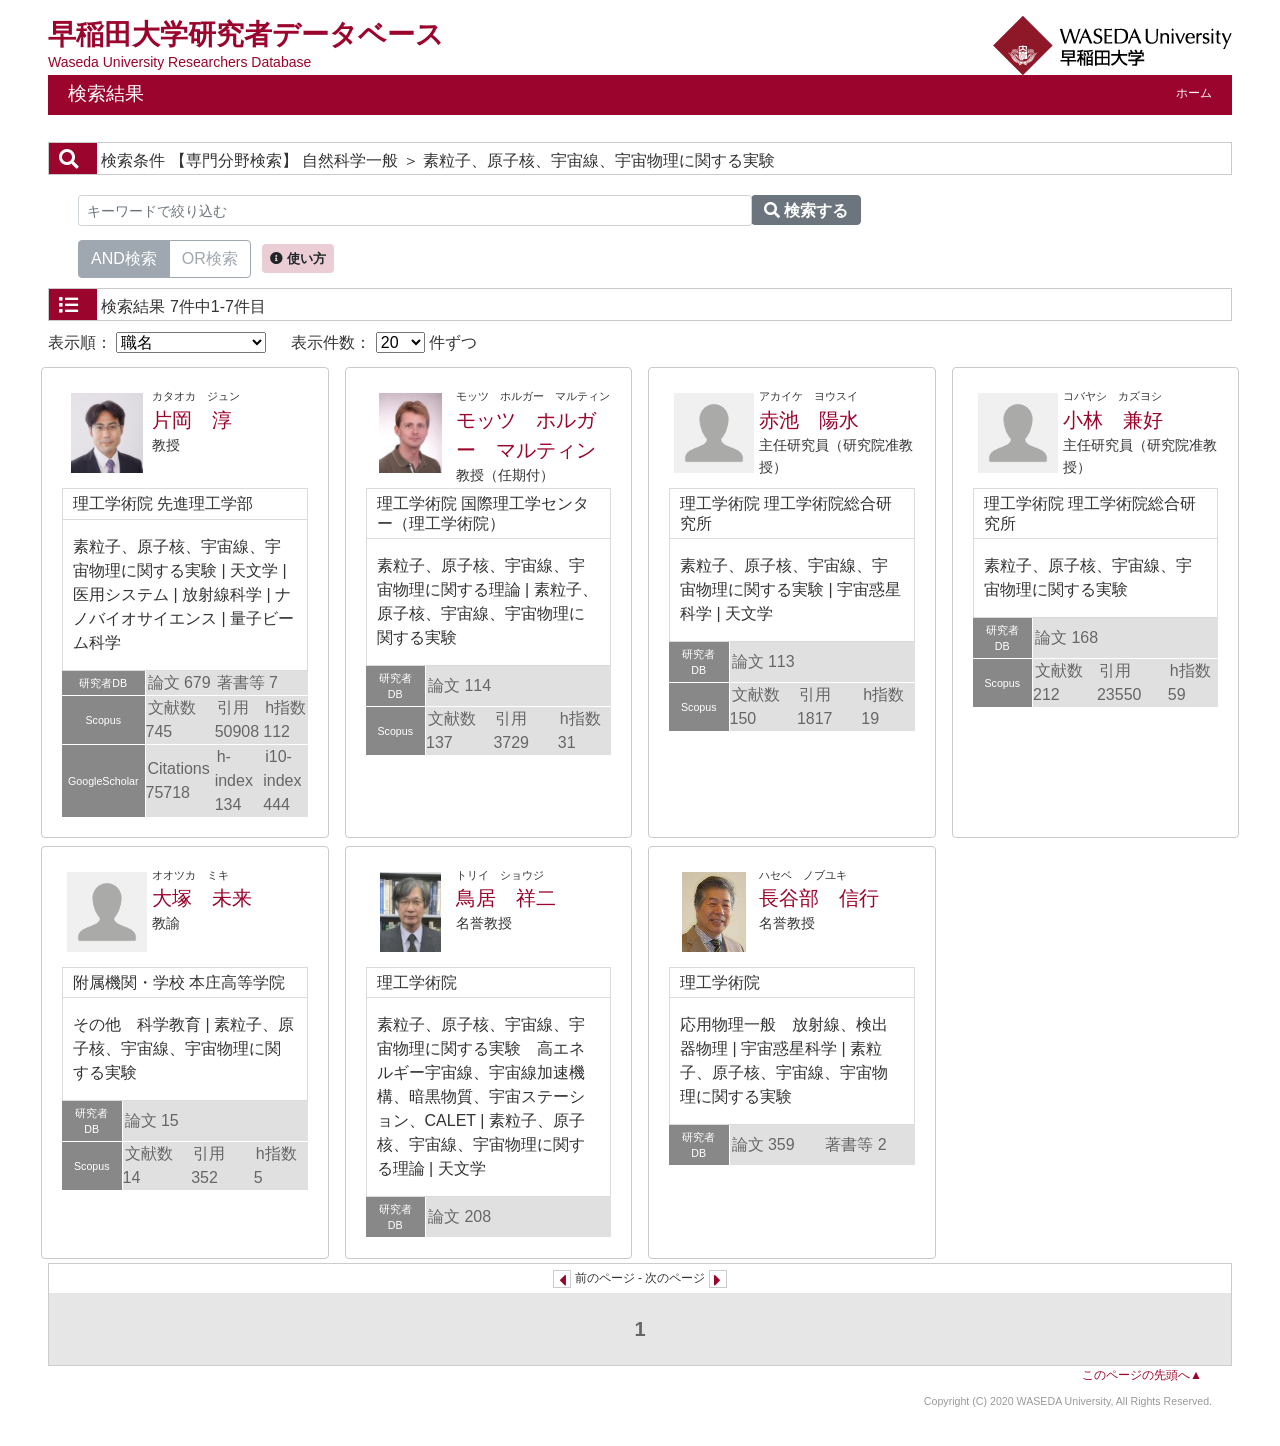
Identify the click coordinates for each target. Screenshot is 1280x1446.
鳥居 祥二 (506, 898)
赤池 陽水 (809, 420)
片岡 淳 (192, 420)
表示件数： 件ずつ (384, 342)
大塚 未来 (202, 898)
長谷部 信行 (819, 898)
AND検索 (124, 257)
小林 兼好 (1113, 420)
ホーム (1194, 93)
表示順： (157, 342)
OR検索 (210, 257)
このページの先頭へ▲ (1142, 1375)
